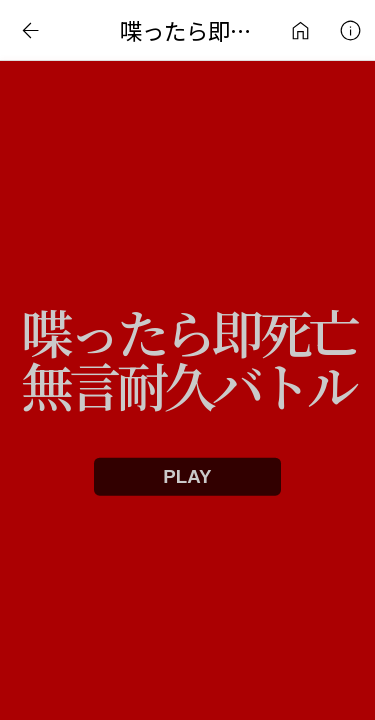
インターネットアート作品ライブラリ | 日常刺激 (300, 30)
